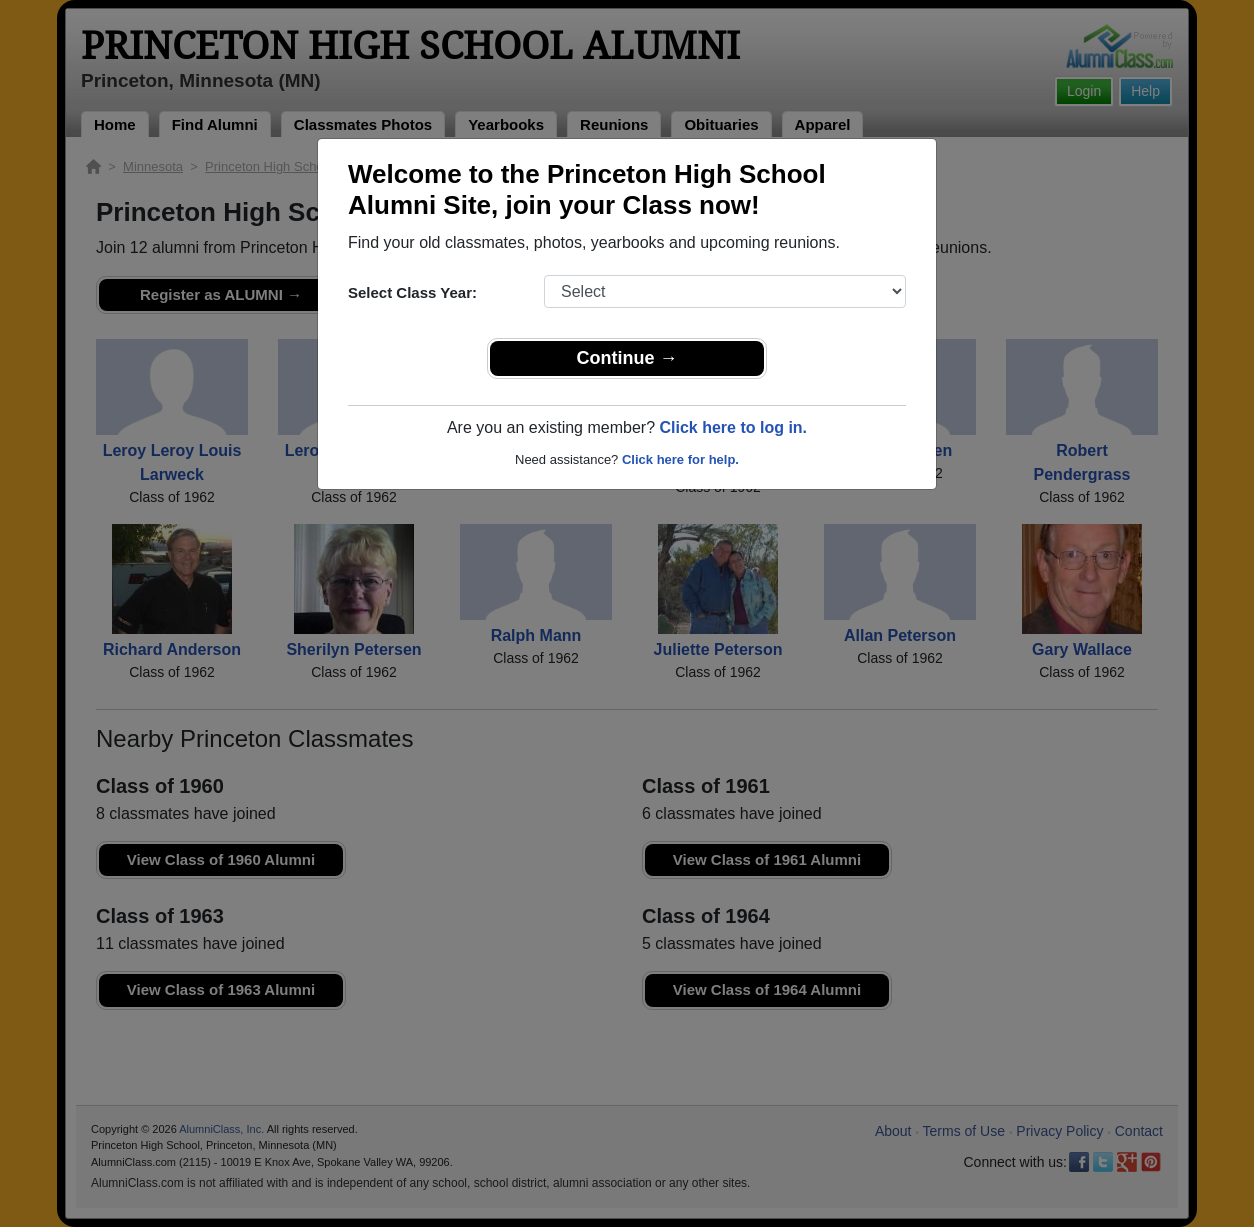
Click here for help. (680, 459)
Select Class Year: (412, 292)
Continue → (627, 358)
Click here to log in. (733, 427)
